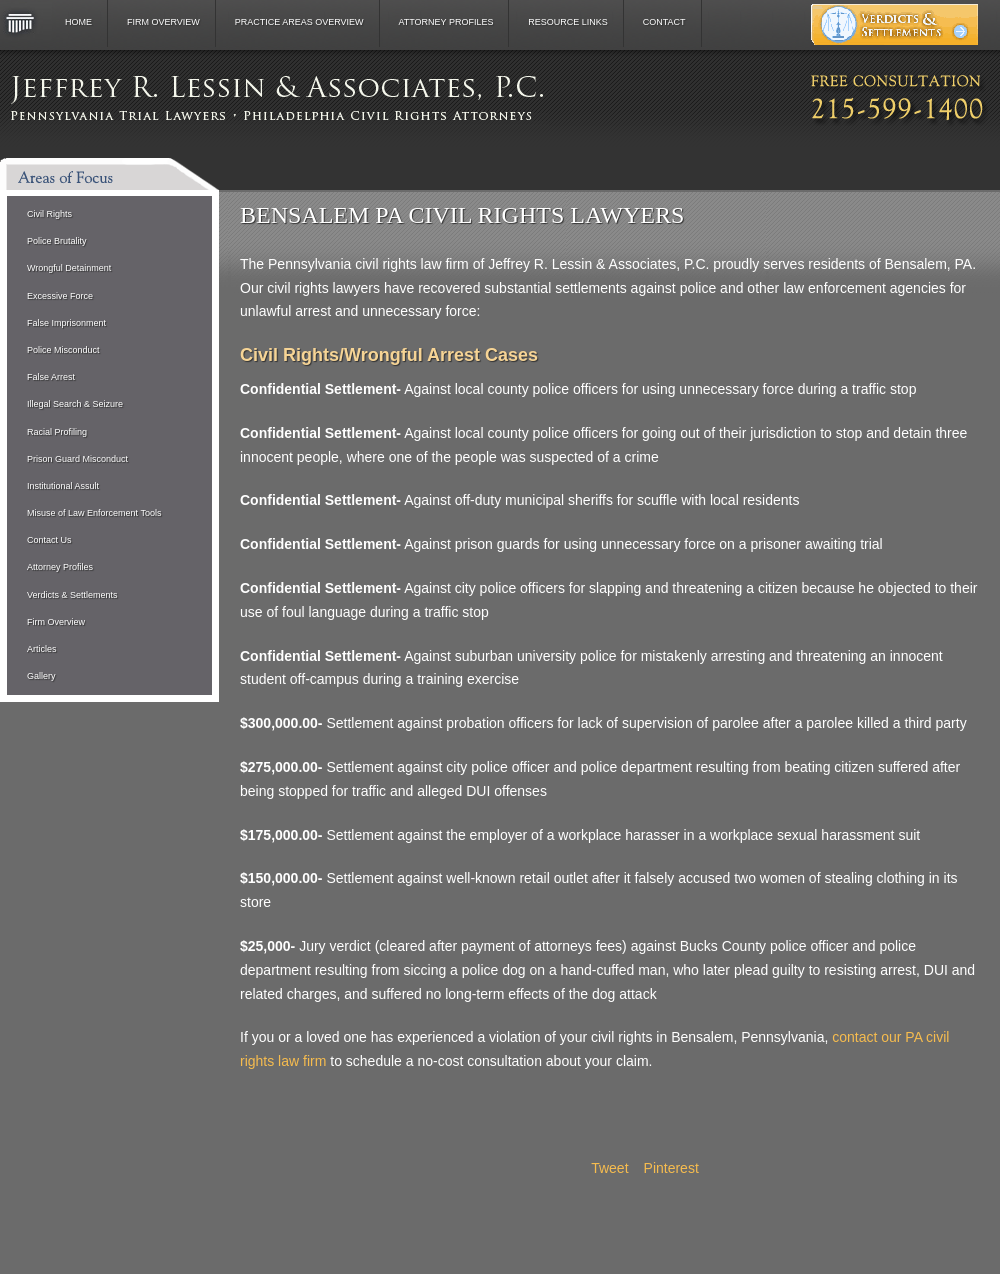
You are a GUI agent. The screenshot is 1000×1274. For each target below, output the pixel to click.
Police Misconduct (63, 350)
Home (78, 22)
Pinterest (671, 1168)
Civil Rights (49, 214)
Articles (42, 649)
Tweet (609, 1168)
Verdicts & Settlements (72, 595)
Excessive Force (60, 296)
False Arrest (51, 377)
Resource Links (568, 22)
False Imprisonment (66, 323)
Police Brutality (57, 241)
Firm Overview (163, 22)
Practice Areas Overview (299, 22)
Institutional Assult (63, 486)
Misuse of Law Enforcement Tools (94, 513)
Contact (664, 22)
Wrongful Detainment (69, 268)
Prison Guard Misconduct (77, 459)
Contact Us (49, 540)
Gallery (41, 676)
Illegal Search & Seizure (75, 404)
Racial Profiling (57, 432)
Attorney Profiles (445, 22)
